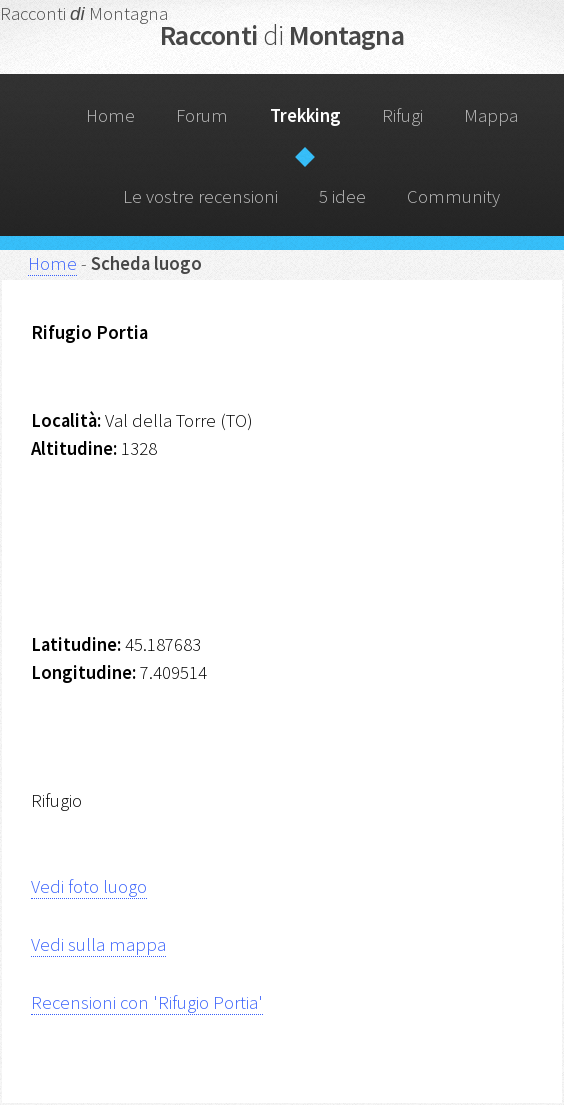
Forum (202, 115)
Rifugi (402, 115)
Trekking (305, 115)
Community (453, 196)
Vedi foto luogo (89, 886)
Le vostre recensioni (200, 196)
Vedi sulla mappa (98, 944)
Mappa (491, 115)
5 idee (342, 196)
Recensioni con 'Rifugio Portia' (147, 1002)
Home (110, 115)
